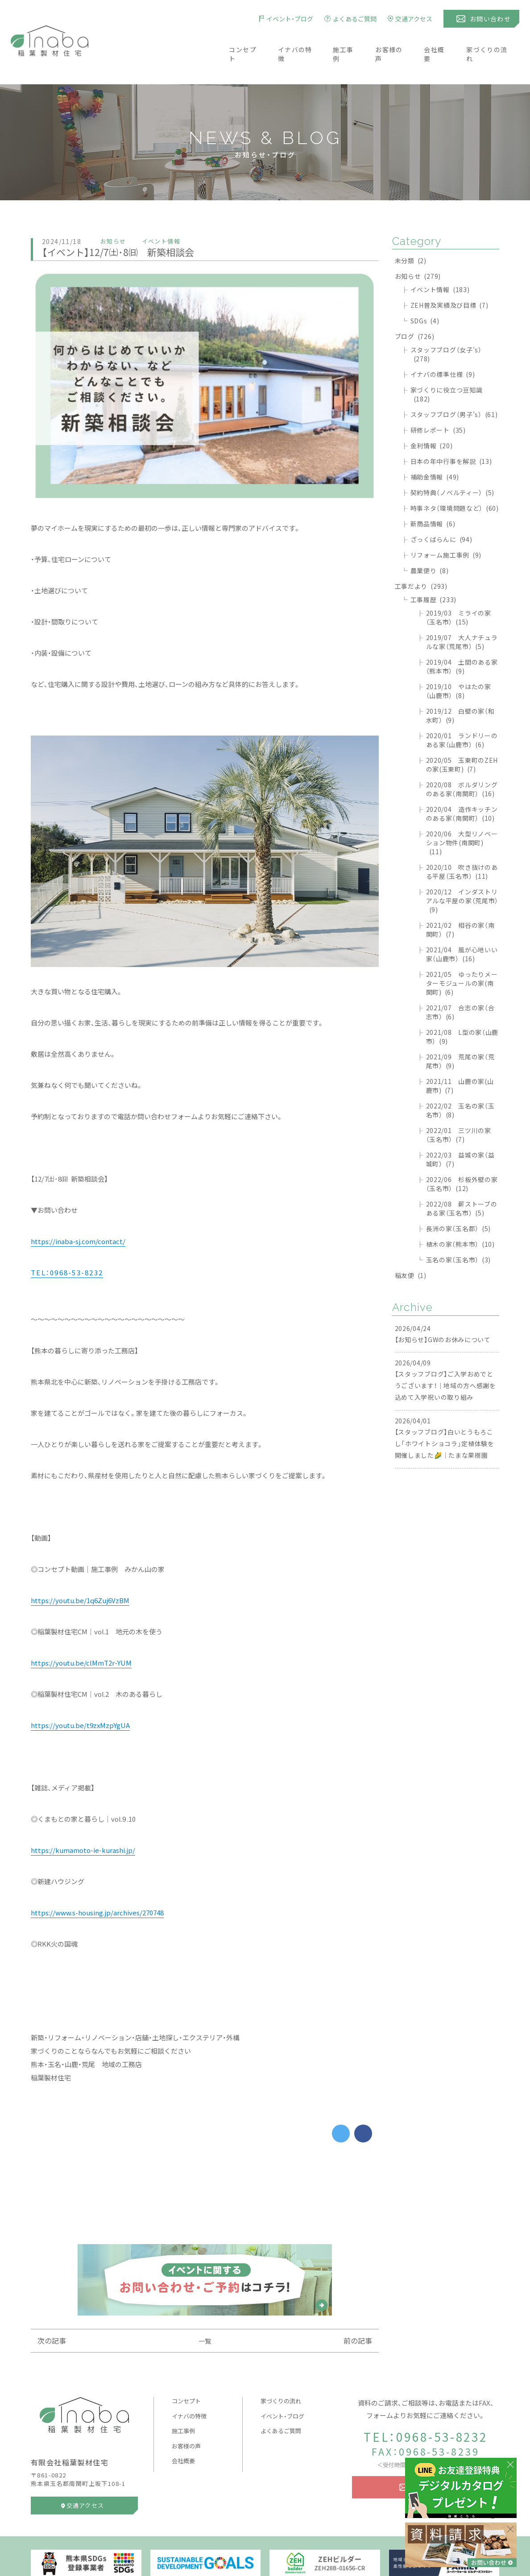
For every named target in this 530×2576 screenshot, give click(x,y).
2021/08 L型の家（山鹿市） (462, 1010)
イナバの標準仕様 (442, 347)
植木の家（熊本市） (460, 1217)
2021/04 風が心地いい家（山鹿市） (462, 928)
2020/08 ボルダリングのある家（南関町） (462, 763)
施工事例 (344, 41)
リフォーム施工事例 (445, 528)
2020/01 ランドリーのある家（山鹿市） (462, 714)
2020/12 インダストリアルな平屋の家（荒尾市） (462, 874)
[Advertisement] (205, 2166)
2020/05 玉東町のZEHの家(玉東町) (462, 738)
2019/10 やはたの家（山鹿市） (458, 665)
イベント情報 (440, 263)
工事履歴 (433, 573)
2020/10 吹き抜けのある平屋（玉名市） (462, 845)
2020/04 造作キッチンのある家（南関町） (462, 787)
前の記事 (358, 2314)
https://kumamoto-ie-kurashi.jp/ (83, 1824)
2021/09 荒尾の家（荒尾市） (460, 1035)
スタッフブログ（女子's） (446, 328)
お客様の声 (392, 41)
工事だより (421, 559)
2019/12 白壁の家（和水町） (460, 689)
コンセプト (237, 41)
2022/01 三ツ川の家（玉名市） (458, 1108)
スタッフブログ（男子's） (454, 388)
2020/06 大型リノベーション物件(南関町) (462, 816)
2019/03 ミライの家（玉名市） (458, 591)
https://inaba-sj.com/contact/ (78, 1215)
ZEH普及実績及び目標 (449, 278)
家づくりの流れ (495, 41)
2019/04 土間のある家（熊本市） (462, 640)
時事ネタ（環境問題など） (454, 481)
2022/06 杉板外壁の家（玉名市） (462, 1157)
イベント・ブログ (282, 2390)
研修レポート (438, 403)
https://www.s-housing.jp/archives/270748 (97, 1886)
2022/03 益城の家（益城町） (460, 1133)
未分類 (410, 234)
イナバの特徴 (292, 41)
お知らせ (418, 249)
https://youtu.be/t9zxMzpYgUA (80, 1699)
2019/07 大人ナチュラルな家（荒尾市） (462, 615)
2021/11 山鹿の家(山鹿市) (460, 1059)
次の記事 (51, 2314)
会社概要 (440, 41)
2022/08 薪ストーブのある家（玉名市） (461, 1182)
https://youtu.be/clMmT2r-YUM (81, 1637)
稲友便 (410, 1249)
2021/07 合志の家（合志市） (460, 986)
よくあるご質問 (281, 2404)
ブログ (415, 310)
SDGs (424, 294)
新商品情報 (432, 497)
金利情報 (431, 419)
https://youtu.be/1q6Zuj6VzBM (80, 1574)
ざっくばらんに (441, 513)
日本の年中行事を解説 (451, 434)
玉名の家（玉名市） (458, 1233)
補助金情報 (434, 450)
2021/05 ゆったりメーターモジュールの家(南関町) (462, 956)
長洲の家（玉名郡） (458, 1202)
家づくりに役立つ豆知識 (446, 368)
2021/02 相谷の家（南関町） (460, 903)
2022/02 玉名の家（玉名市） (460, 1084)
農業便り (429, 544)
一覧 (205, 2314)
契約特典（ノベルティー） (452, 466)
